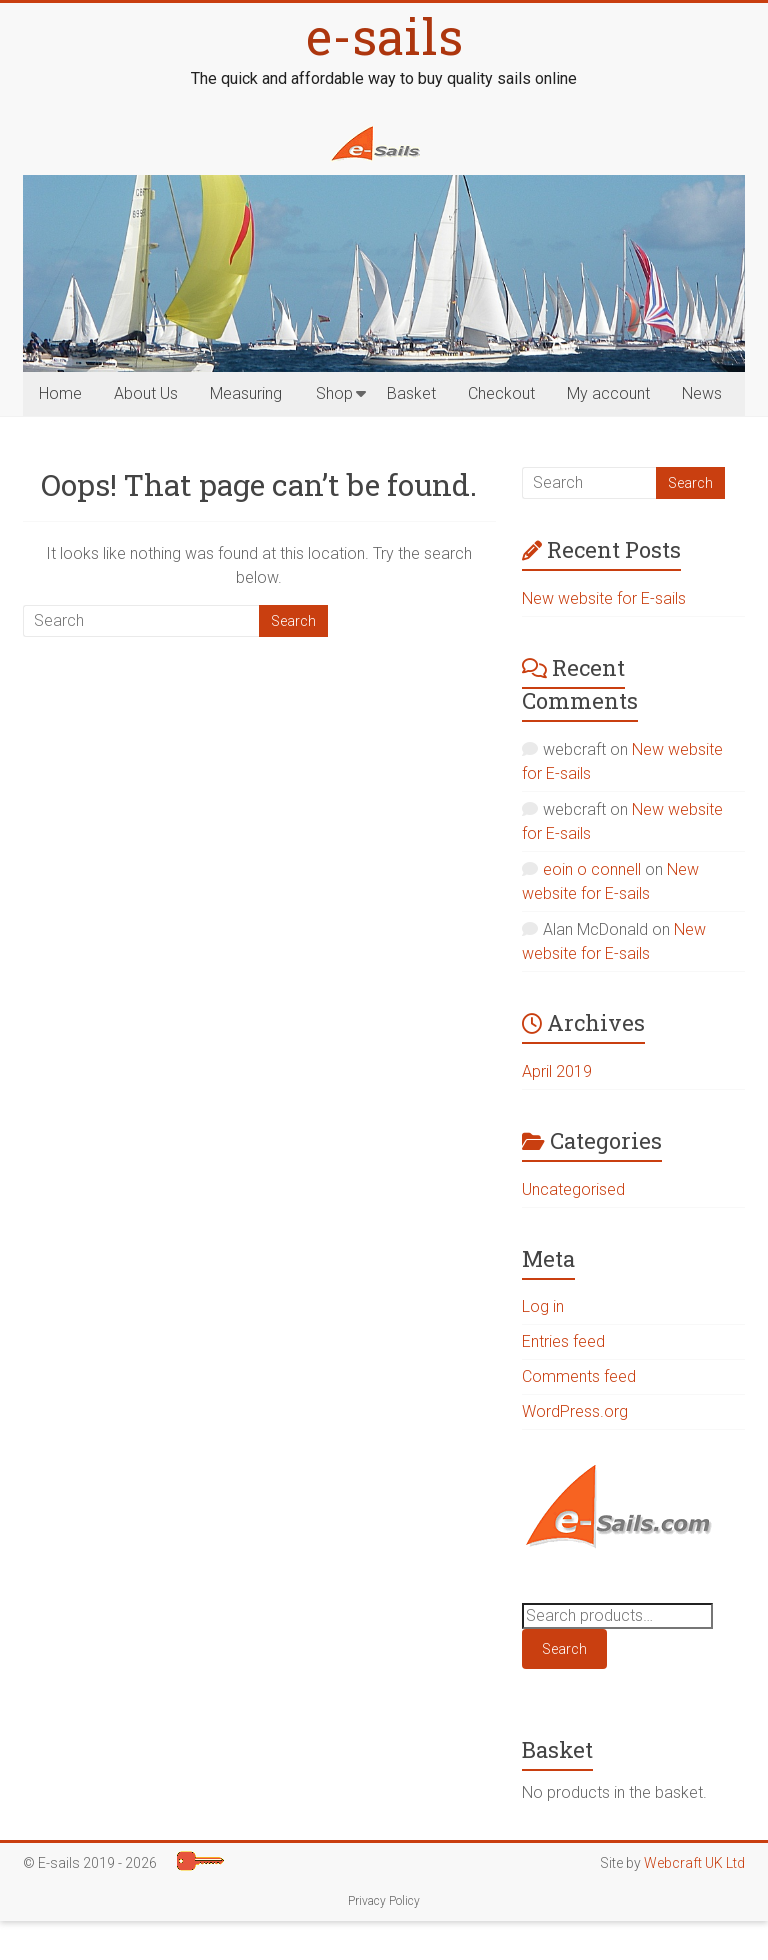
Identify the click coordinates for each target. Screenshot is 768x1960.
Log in (543, 1306)
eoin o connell (592, 869)
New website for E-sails (604, 598)
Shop (334, 393)
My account (608, 393)
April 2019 (557, 1071)
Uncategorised (573, 1189)
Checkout (501, 393)
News (702, 393)
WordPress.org (575, 1411)
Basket (411, 393)
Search (564, 1649)
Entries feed (563, 1341)
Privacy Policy (384, 1901)
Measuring (246, 393)
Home (60, 393)
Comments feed (579, 1376)
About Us (146, 393)
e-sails (384, 36)
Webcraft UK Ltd (694, 1863)
